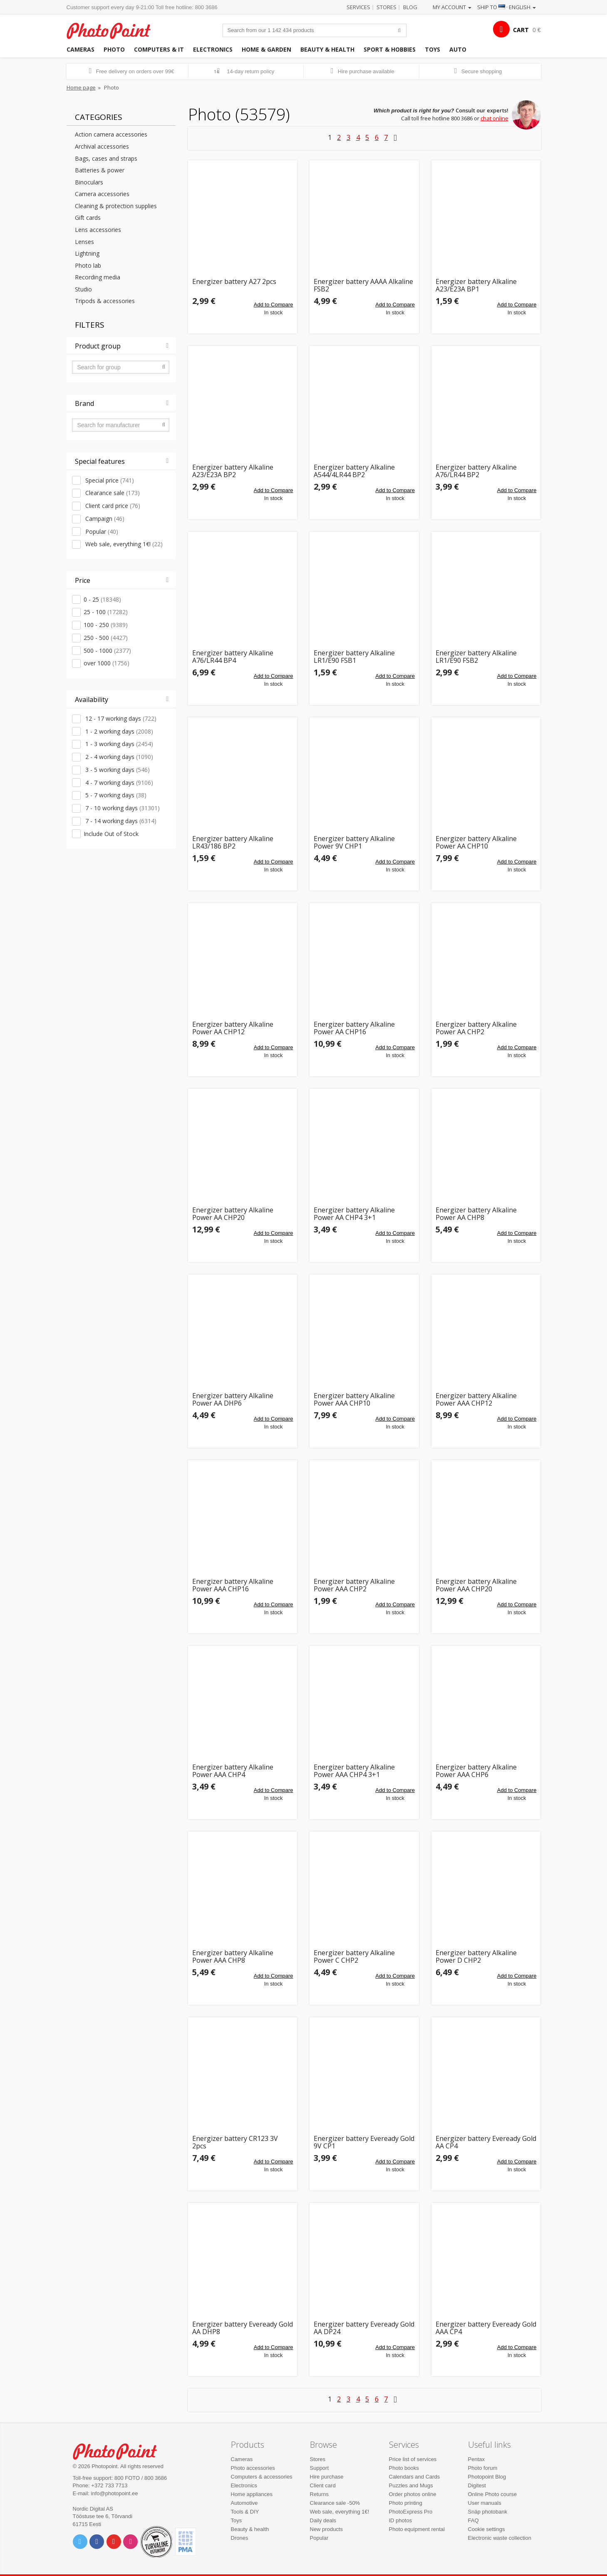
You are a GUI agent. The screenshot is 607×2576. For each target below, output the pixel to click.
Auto (457, 49)
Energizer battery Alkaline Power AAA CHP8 (232, 1956)
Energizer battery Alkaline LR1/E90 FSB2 (476, 657)
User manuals (484, 2503)
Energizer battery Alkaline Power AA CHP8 (476, 1214)
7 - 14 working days (120, 821)
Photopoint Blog (487, 2477)
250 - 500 (106, 638)
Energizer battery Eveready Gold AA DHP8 (242, 2328)
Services (358, 7)
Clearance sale (112, 493)
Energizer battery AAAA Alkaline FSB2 (363, 285)
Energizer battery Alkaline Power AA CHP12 (232, 1028)
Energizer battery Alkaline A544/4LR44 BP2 (354, 471)
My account (452, 7)
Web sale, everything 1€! (123, 544)
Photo (114, 49)
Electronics (213, 49)
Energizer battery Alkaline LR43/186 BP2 (232, 842)
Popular (101, 531)
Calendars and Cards (414, 2477)
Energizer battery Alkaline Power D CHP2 (476, 1956)
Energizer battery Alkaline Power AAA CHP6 (476, 1771)
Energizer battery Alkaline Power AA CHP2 (476, 1028)
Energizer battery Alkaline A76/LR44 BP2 (476, 471)
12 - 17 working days (120, 718)
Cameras (80, 49)
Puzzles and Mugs (411, 2485)
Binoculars (89, 182)
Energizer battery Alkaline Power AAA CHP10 (354, 1399)
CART (521, 30)
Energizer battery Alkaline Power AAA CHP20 (476, 1585)
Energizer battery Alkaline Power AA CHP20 (232, 1214)
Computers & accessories (261, 2477)
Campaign (104, 519)
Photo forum (483, 2468)
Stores (386, 7)
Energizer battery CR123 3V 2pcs (235, 2142)
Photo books (404, 2468)
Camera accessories (102, 194)
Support (319, 2468)
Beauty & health (327, 49)
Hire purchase (327, 2477)
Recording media (97, 277)
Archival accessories (102, 146)
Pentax (476, 2459)
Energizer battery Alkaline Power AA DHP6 (232, 1399)
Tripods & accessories (105, 301)
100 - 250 (106, 625)
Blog (410, 7)
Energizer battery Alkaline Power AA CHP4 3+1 (354, 1214)
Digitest (477, 2485)
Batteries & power (99, 170)
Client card (323, 2485)
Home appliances (252, 2494)
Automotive (244, 2503)
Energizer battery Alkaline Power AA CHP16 (354, 1028)
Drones (239, 2538)
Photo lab (88, 265)
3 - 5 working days (117, 770)
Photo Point (120, 2450)
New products (326, 2529)
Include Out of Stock (111, 834)
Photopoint (114, 30)
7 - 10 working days (122, 808)
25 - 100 (106, 612)
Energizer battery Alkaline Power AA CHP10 (476, 842)
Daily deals (323, 2520)
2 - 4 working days (118, 757)
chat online (494, 118)
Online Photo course (492, 2494)
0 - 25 (102, 599)
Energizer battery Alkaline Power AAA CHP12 (476, 1399)
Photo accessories (253, 2468)
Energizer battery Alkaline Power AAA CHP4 (232, 1771)
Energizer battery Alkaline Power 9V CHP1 (354, 842)
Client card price (112, 506)
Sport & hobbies (390, 49)
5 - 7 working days (115, 795)
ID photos (400, 2520)
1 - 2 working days (118, 731)
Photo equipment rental (417, 2529)
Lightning (87, 253)
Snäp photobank (488, 2512)
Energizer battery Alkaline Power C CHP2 (354, 1956)
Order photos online (412, 2494)
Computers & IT (159, 49)
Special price (109, 480)
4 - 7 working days (118, 782)
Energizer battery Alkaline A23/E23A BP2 (232, 471)
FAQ (473, 2520)
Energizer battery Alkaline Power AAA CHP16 (232, 1585)
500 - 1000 (107, 651)
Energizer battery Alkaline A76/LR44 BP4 (232, 657)
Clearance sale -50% (335, 2503)
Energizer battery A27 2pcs (234, 282)
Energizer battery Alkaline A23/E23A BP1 (476, 285)
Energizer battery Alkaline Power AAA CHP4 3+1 (354, 1771)
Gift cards (88, 218)
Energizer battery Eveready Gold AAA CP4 (486, 2328)
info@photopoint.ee (114, 2493)
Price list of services (413, 2459)
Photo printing (405, 2503)
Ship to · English (506, 7)
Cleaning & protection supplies (116, 206)
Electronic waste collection (499, 2538)
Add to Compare (273, 304)
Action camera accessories (111, 134)
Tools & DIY (245, 2512)
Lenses (84, 242)
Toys (432, 49)
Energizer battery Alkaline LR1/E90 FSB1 (354, 657)
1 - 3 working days (118, 744)
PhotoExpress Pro (411, 2512)
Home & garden (266, 49)
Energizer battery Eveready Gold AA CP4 (486, 2142)
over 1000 (106, 663)
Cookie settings (486, 2529)
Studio (83, 289)
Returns (319, 2494)
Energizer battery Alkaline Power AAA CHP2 (354, 1585)
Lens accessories (98, 230)
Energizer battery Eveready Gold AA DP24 (364, 2328)
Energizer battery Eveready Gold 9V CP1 (364, 2142)
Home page (81, 87)
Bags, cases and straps (106, 158)
